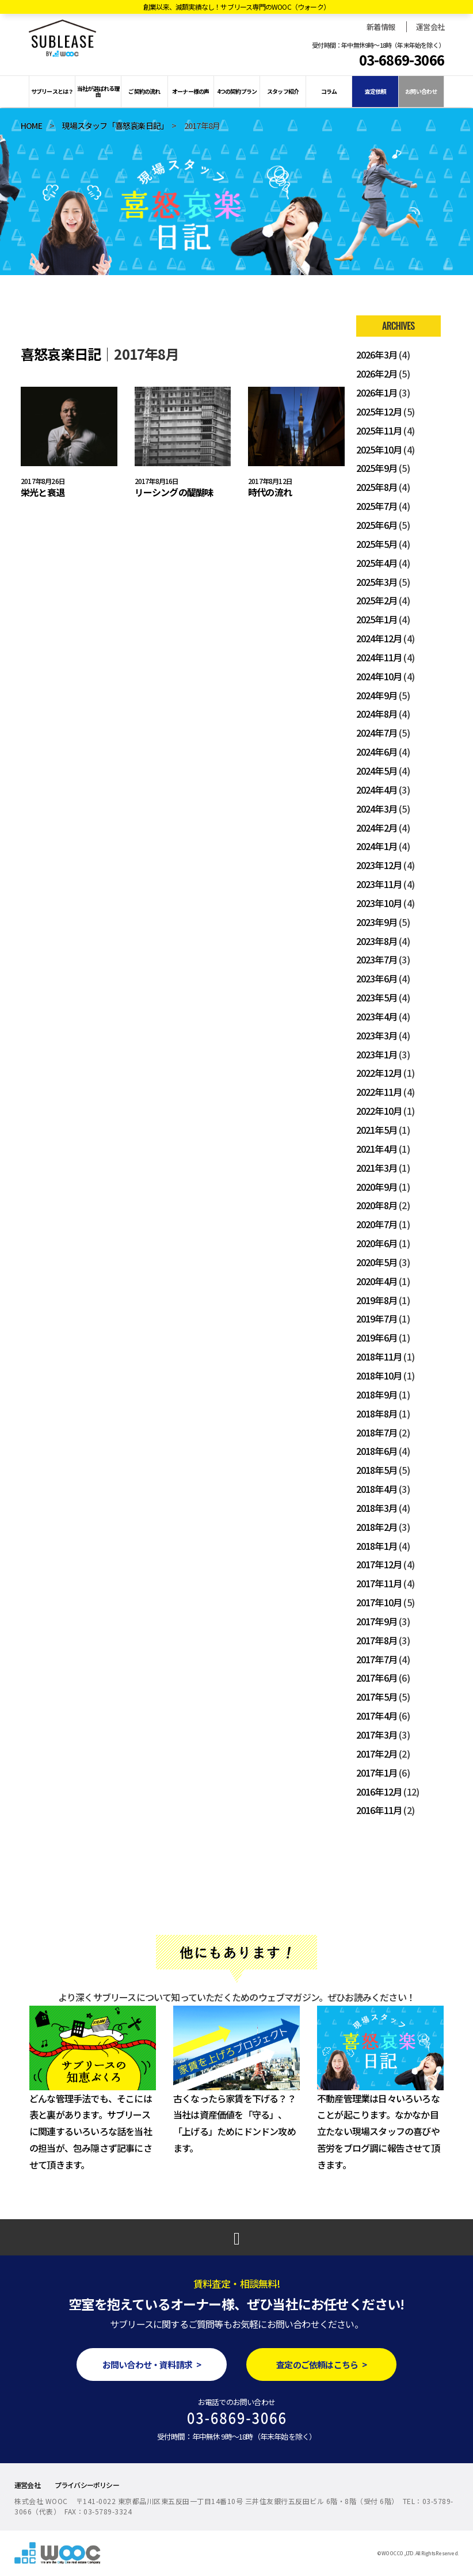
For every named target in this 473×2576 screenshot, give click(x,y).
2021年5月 (376, 1130)
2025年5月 (376, 544)
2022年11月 (379, 1092)
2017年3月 (376, 1735)
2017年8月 (376, 1640)
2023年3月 (376, 1035)
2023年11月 (379, 884)
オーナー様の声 (190, 91)
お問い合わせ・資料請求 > (151, 2364)
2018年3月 (376, 1508)
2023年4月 (376, 1016)
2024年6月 (376, 752)
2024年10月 (379, 676)
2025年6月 (376, 525)
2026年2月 (376, 373)
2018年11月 (379, 1356)
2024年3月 (376, 809)
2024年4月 (376, 790)
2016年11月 (379, 1810)
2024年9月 (376, 695)
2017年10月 (379, 1602)
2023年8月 (376, 941)
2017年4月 (376, 1716)
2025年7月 (376, 506)
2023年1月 (376, 1054)
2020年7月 (376, 1224)
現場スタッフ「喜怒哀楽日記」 (113, 125)
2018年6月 (376, 1451)
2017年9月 (376, 1621)
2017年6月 (376, 1678)
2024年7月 (376, 733)
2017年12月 (379, 1564)
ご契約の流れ (144, 91)
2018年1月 (376, 1546)
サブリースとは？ (52, 91)
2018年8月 (376, 1413)
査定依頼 (375, 91)
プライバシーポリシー (87, 2485)
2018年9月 (376, 1394)
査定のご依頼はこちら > (321, 2364)
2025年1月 (376, 619)
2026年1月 (376, 392)
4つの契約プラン (237, 91)
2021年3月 (376, 1168)
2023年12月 (379, 865)
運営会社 (430, 26)
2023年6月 (376, 978)
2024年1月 (376, 846)
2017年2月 (376, 1753)
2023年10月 (379, 903)
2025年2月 (376, 600)
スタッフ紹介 (283, 91)
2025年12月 (379, 411)
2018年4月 (376, 1489)
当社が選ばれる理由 (98, 91)
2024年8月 (376, 714)
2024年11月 (379, 657)
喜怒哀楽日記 (61, 354)
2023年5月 (376, 997)
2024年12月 (379, 638)
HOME (31, 125)
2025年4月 (376, 563)
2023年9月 (376, 922)
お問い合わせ (421, 91)
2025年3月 (376, 582)
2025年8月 (376, 487)
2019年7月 (376, 1318)
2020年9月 (376, 1187)
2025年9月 (376, 468)
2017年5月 (376, 1697)
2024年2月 (376, 827)
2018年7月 (376, 1432)
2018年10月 (379, 1375)
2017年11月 (379, 1583)
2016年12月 (379, 1791)
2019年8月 (376, 1300)
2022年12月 (379, 1073)
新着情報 (381, 26)
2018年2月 (376, 1527)
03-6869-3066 (401, 60)
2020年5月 (376, 1262)
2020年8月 (376, 1205)
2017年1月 (376, 1772)
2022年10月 (379, 1111)
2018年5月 (376, 1470)
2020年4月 (376, 1281)
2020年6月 (376, 1243)
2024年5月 (376, 771)
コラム (329, 91)
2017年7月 (376, 1659)
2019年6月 (376, 1337)
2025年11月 (379, 430)
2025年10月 (379, 449)
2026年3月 (376, 354)
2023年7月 (376, 959)
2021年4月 (376, 1149)
